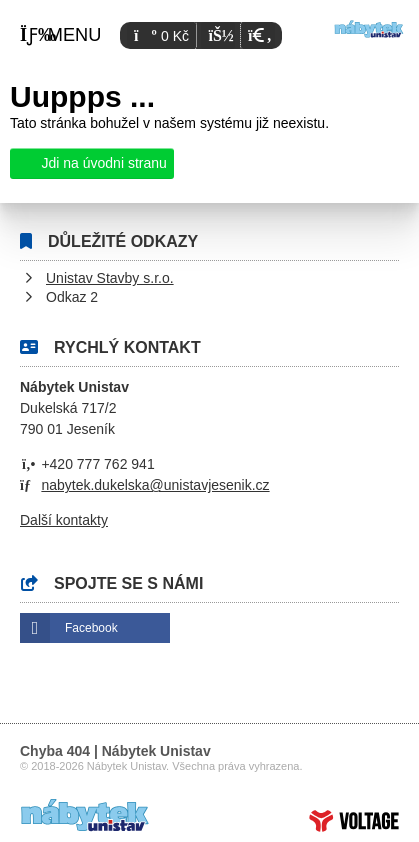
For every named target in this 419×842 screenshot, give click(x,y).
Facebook (91, 628)
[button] (257, 35)
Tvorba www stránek (354, 821)
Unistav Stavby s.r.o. (110, 278)
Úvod (369, 29)
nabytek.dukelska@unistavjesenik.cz (155, 485)
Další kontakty (64, 520)
